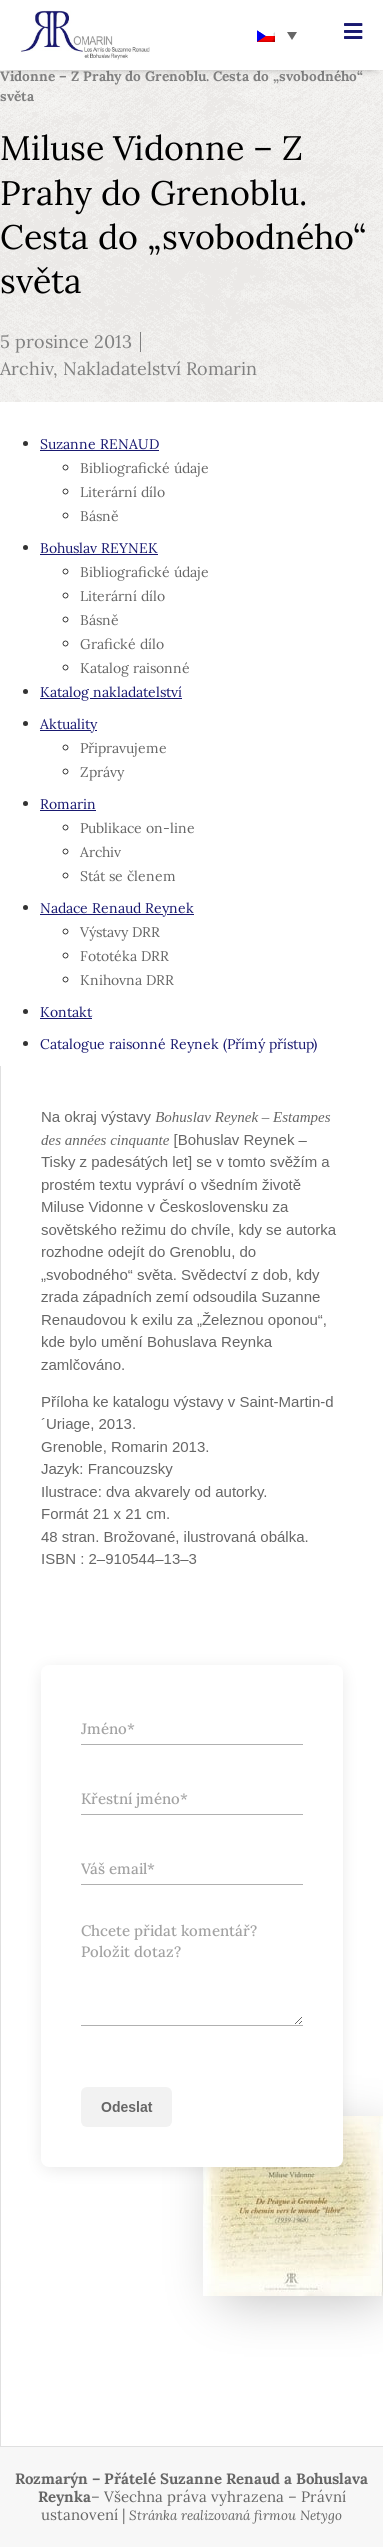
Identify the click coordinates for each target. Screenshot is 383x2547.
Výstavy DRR (120, 932)
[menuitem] (277, 35)
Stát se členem (128, 876)
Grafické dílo (122, 644)
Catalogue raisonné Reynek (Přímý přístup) (178, 1044)
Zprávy (102, 772)
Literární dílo (122, 492)
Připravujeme (123, 748)
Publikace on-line (137, 828)
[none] (277, 35)
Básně (99, 516)
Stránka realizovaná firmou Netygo (235, 2515)
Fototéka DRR (124, 956)
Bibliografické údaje (144, 468)
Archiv (26, 368)
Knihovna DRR (127, 980)
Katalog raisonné (135, 668)
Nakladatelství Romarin (160, 368)
